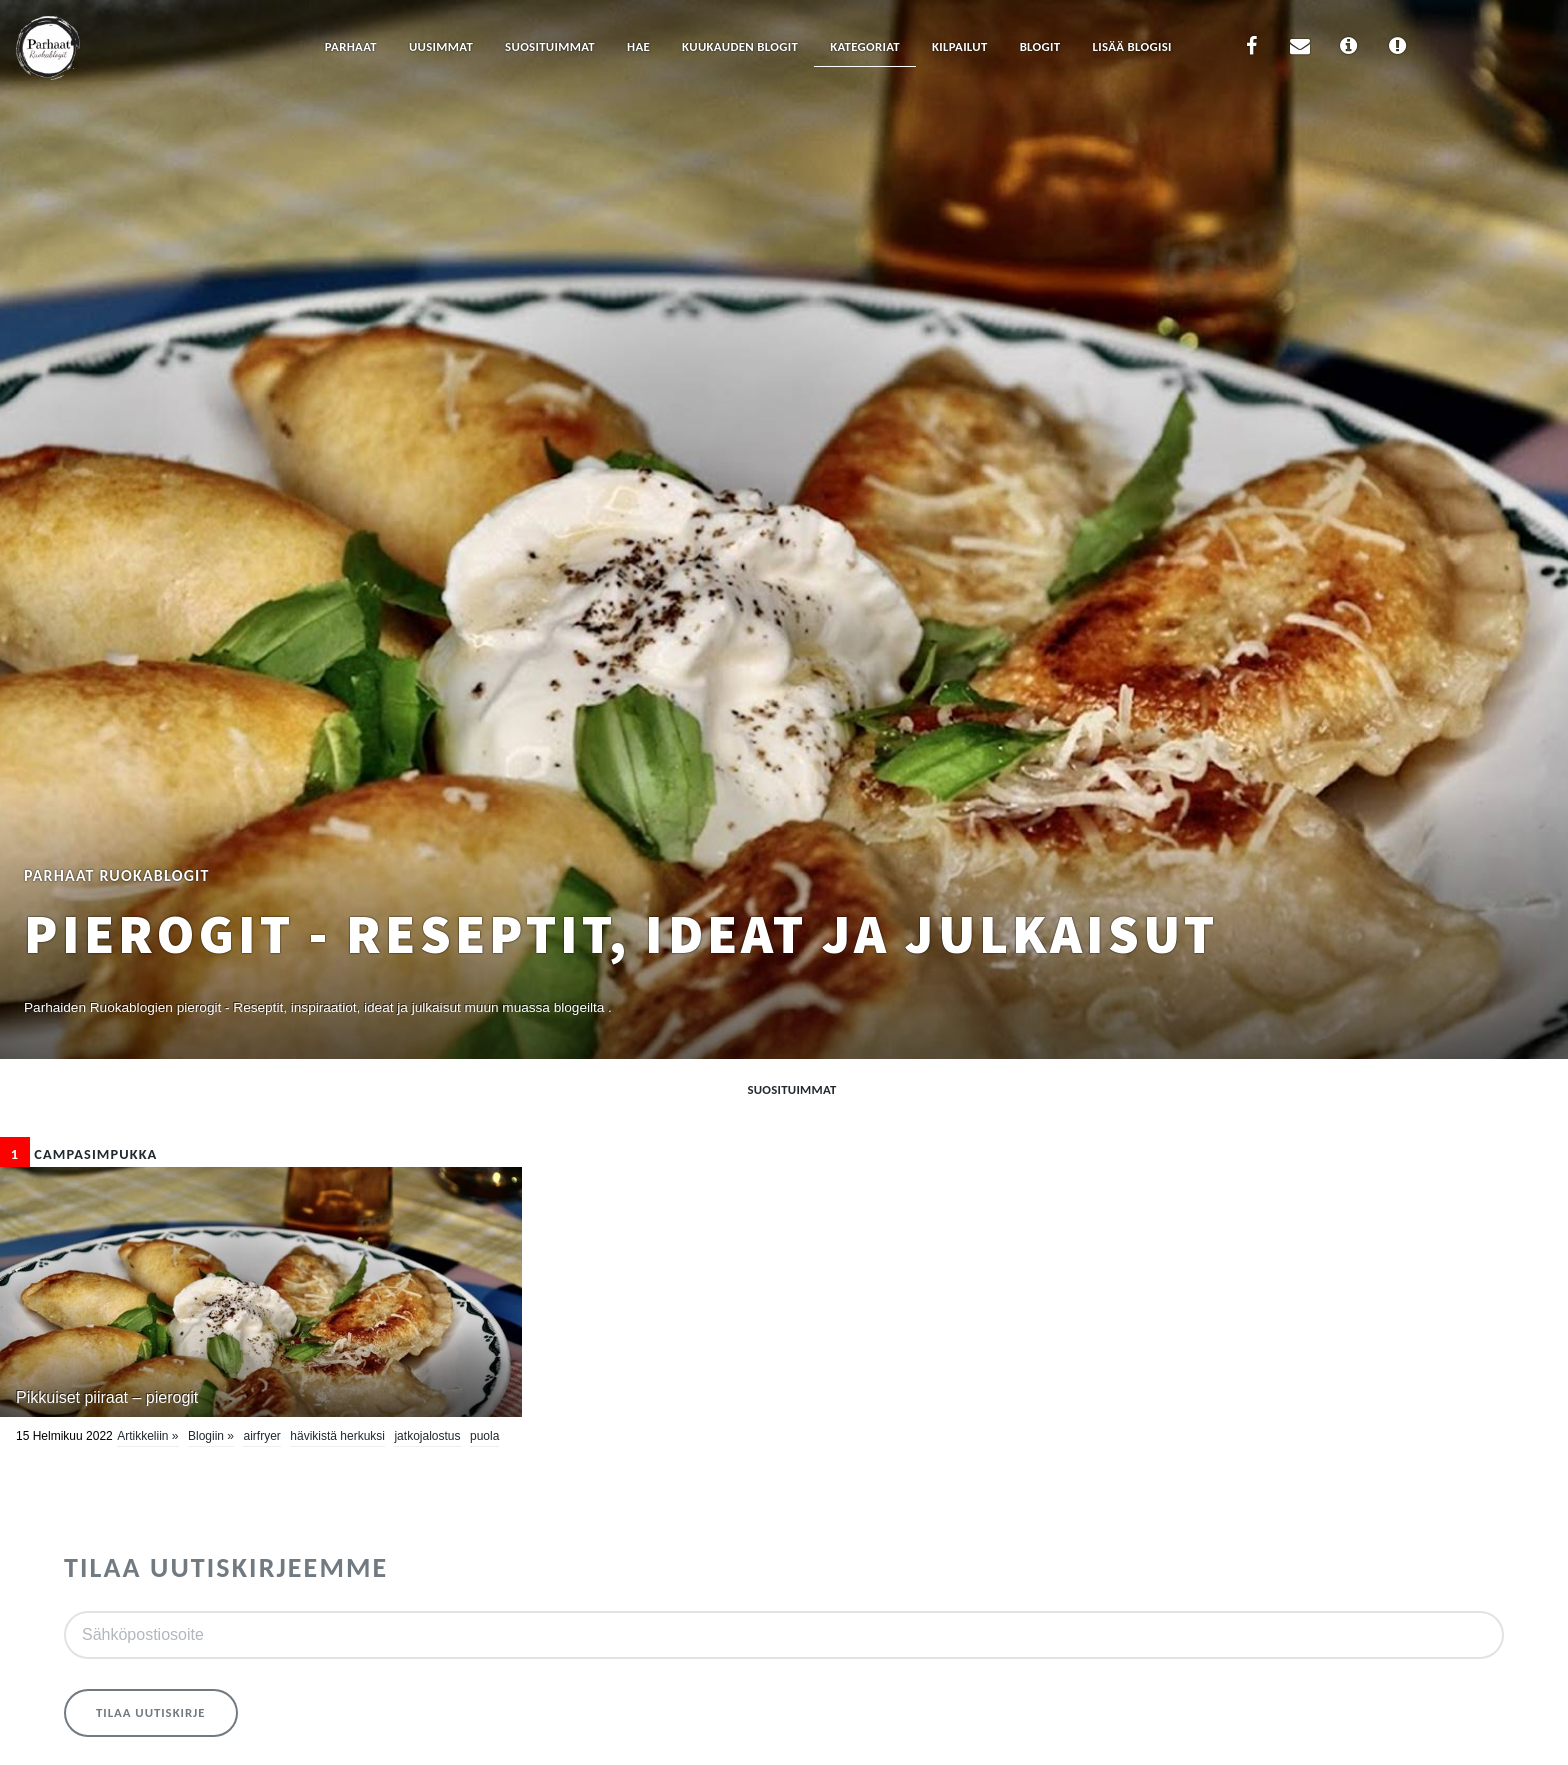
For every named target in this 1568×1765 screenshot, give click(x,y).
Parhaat (351, 46)
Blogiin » (211, 1436)
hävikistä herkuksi (337, 1436)
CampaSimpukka (78, 1154)
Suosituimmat (550, 46)
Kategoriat (865, 46)
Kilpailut (960, 46)
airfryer (261, 1436)
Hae (638, 46)
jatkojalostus (427, 1436)
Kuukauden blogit (740, 46)
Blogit (1040, 46)
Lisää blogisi (1131, 46)
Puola (484, 1436)
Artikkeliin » (147, 1436)
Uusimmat (441, 46)
